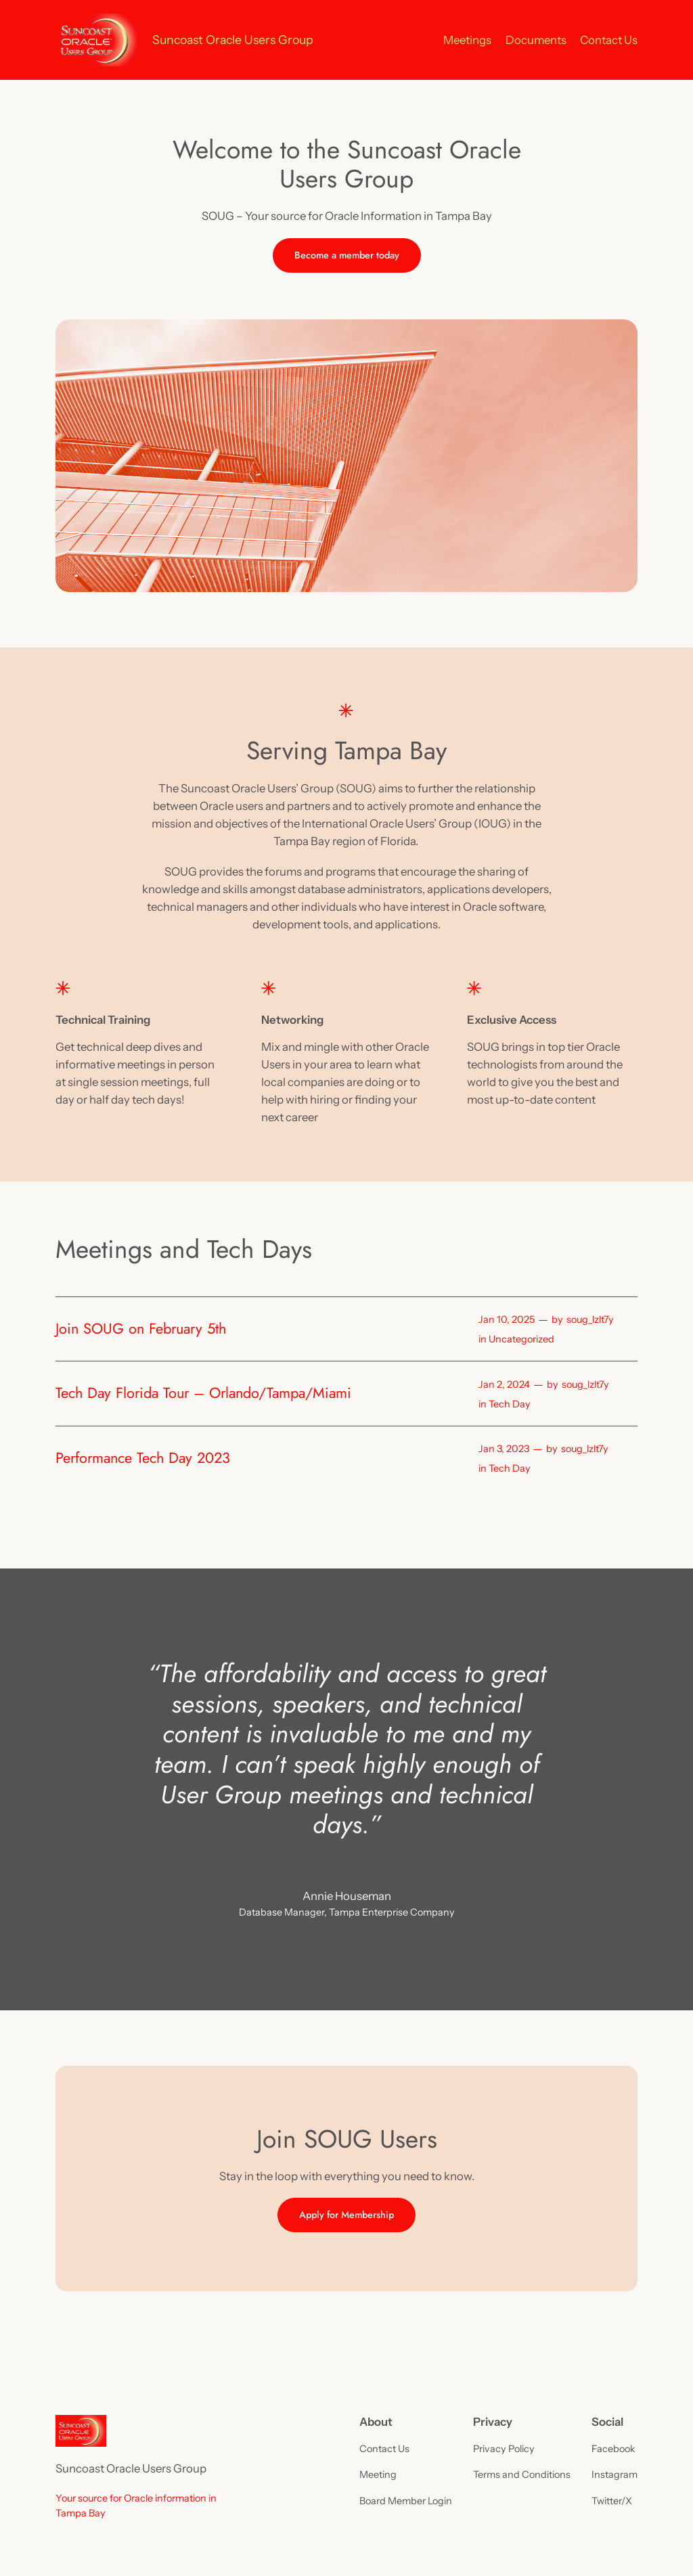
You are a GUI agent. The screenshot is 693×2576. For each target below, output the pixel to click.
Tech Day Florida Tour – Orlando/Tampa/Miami (203, 1393)
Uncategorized (521, 1339)
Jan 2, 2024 (504, 1384)
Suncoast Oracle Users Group (232, 39)
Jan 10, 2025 (506, 1319)
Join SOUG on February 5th (140, 1329)
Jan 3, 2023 (503, 1449)
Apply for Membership (346, 2214)
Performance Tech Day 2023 (142, 1458)
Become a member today (346, 255)
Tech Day (510, 1404)
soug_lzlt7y (590, 1319)
